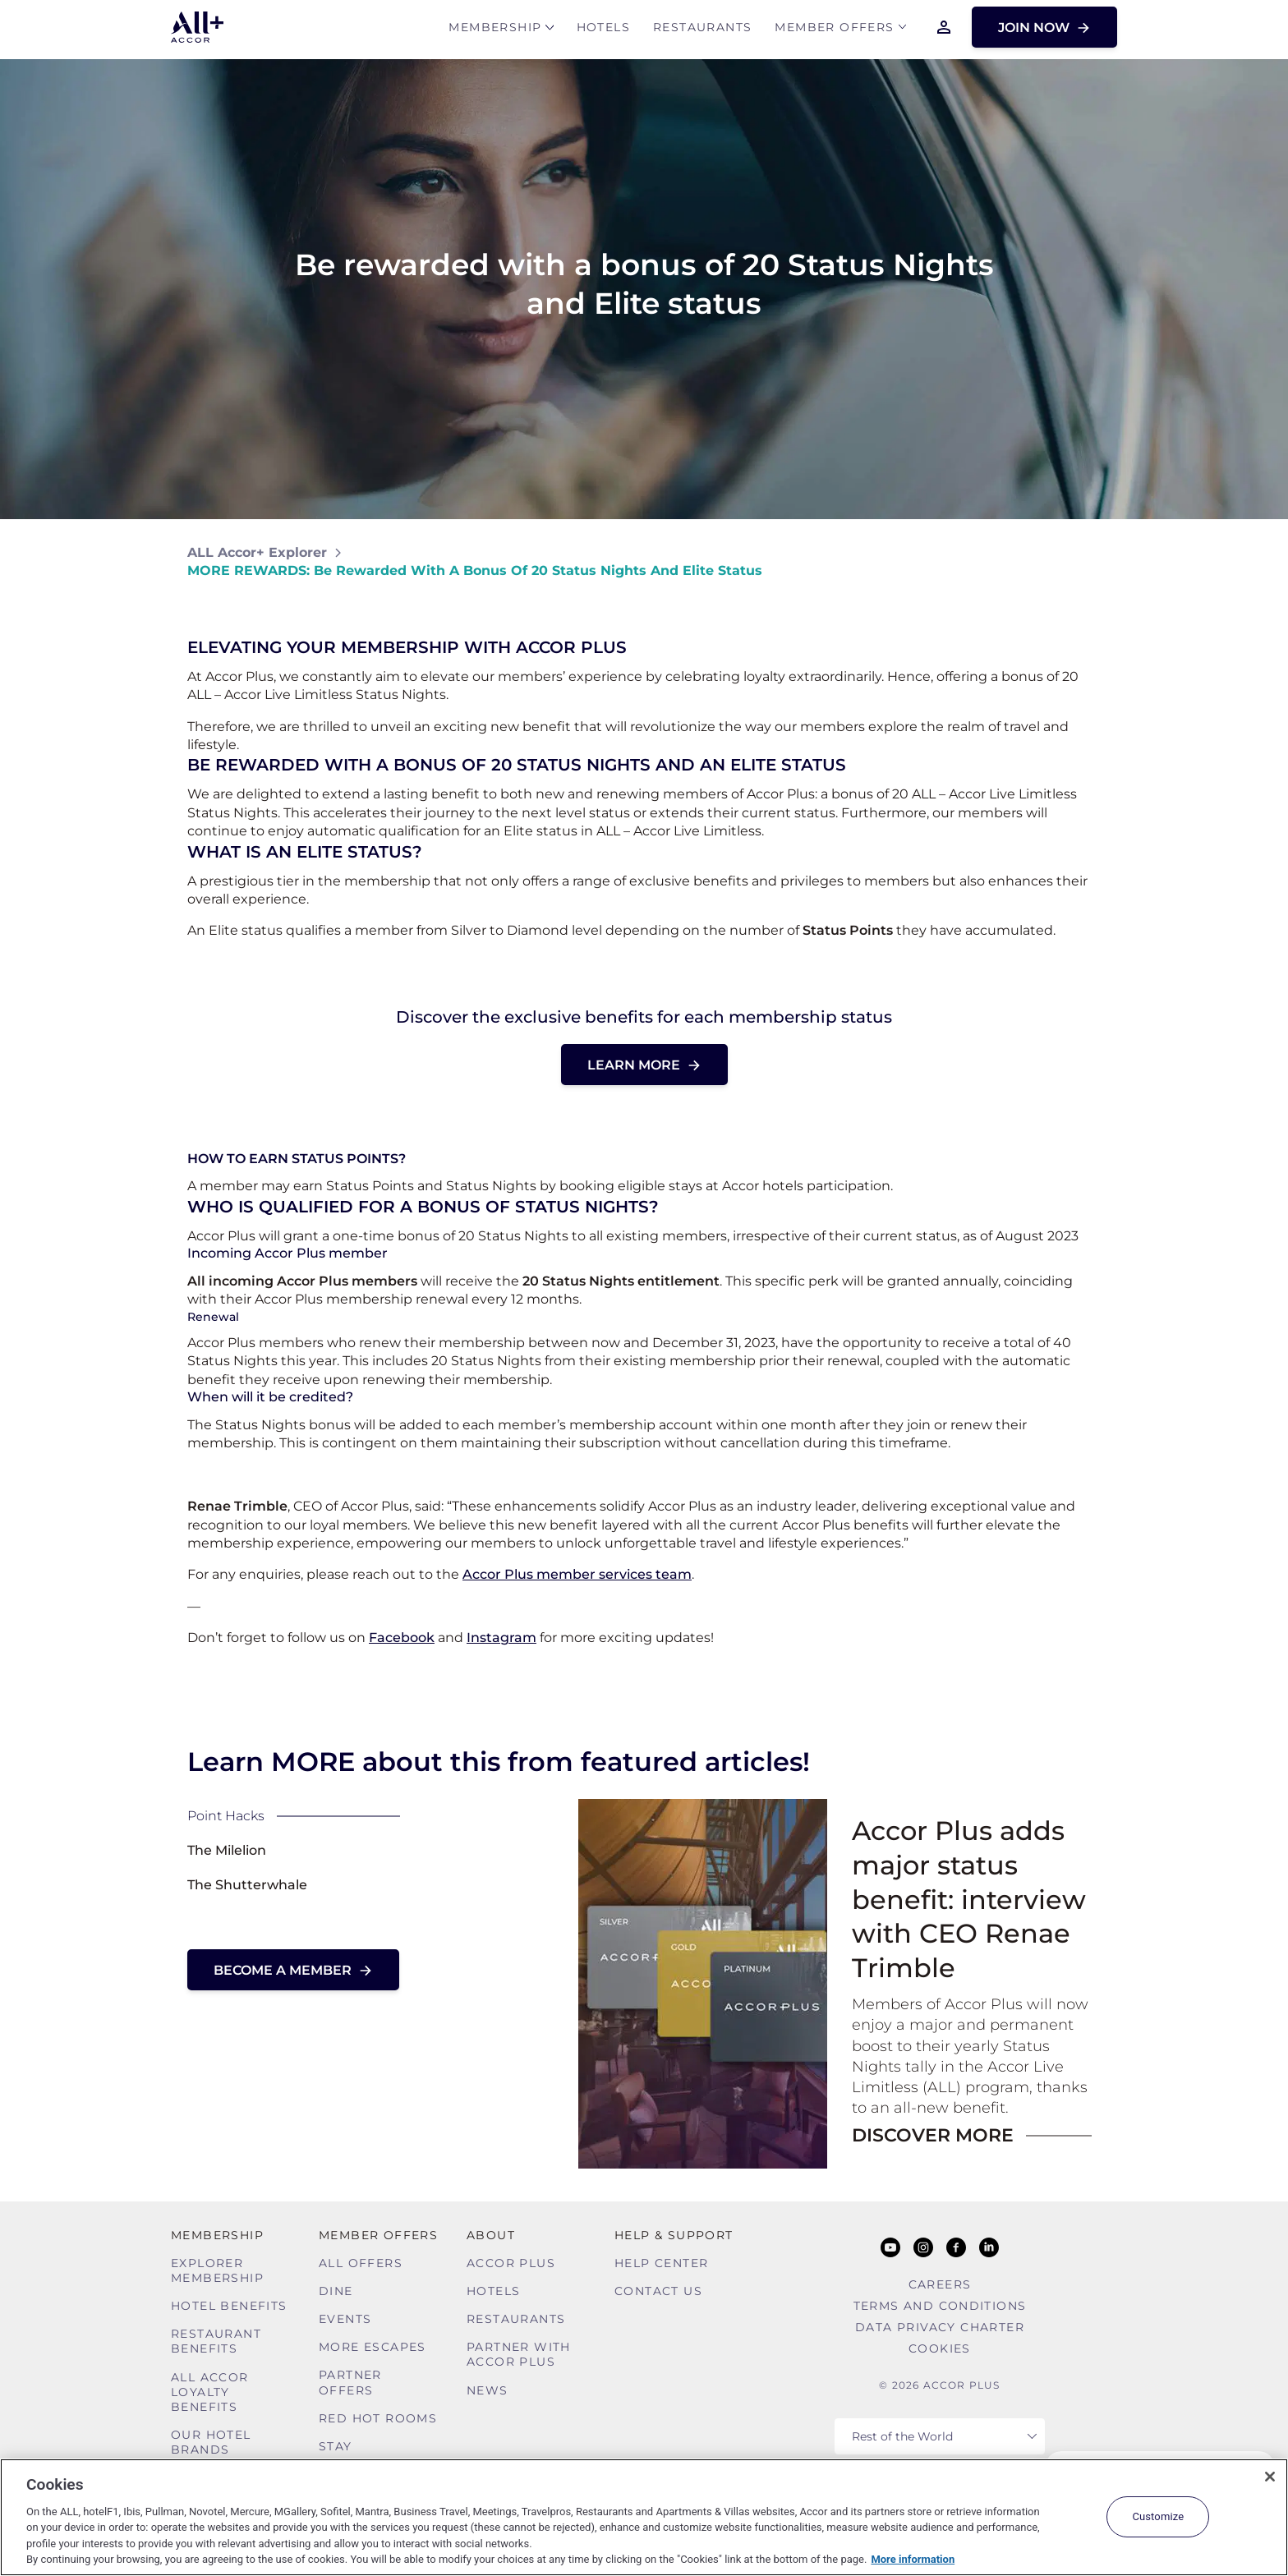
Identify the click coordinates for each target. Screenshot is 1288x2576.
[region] (644, 2517)
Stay (335, 2446)
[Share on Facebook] (1084, 561)
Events (345, 2319)
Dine (336, 2291)
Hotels (603, 30)
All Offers (360, 2263)
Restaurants (702, 30)
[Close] (1270, 2477)
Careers (940, 2284)
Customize (1158, 2516)
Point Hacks (225, 1816)
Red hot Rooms (378, 2418)
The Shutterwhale (247, 1885)
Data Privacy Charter (939, 2327)
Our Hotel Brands (211, 2442)
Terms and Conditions (940, 2305)
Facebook (402, 1637)
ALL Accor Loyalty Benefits (210, 2392)
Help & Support (674, 2235)
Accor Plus (511, 2263)
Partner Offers (350, 2382)
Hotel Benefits (229, 2305)
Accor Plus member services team (577, 1574)
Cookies (939, 2348)
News (487, 2390)
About (491, 2235)
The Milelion (226, 1850)
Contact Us (658, 2291)
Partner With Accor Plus (519, 2354)
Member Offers (834, 30)
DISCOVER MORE (933, 2135)
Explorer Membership (217, 2270)
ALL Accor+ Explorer (257, 552)
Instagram (501, 1637)
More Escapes (372, 2346)
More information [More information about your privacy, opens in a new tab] (912, 2559)
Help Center (661, 2263)
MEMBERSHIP (494, 30)
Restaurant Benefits (216, 2341)
